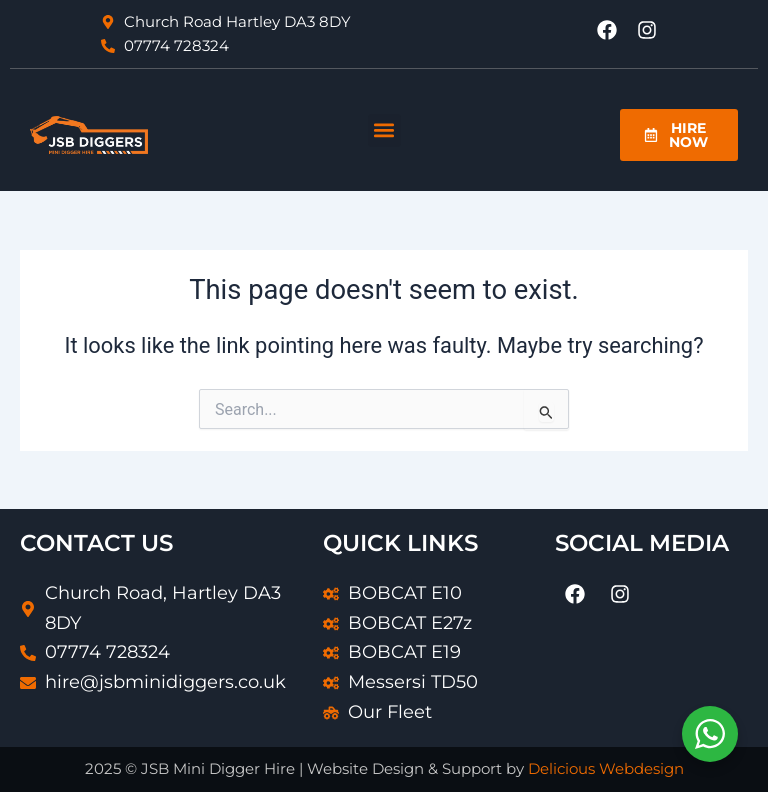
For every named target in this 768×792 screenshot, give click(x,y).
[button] (384, 130)
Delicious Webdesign (606, 769)
